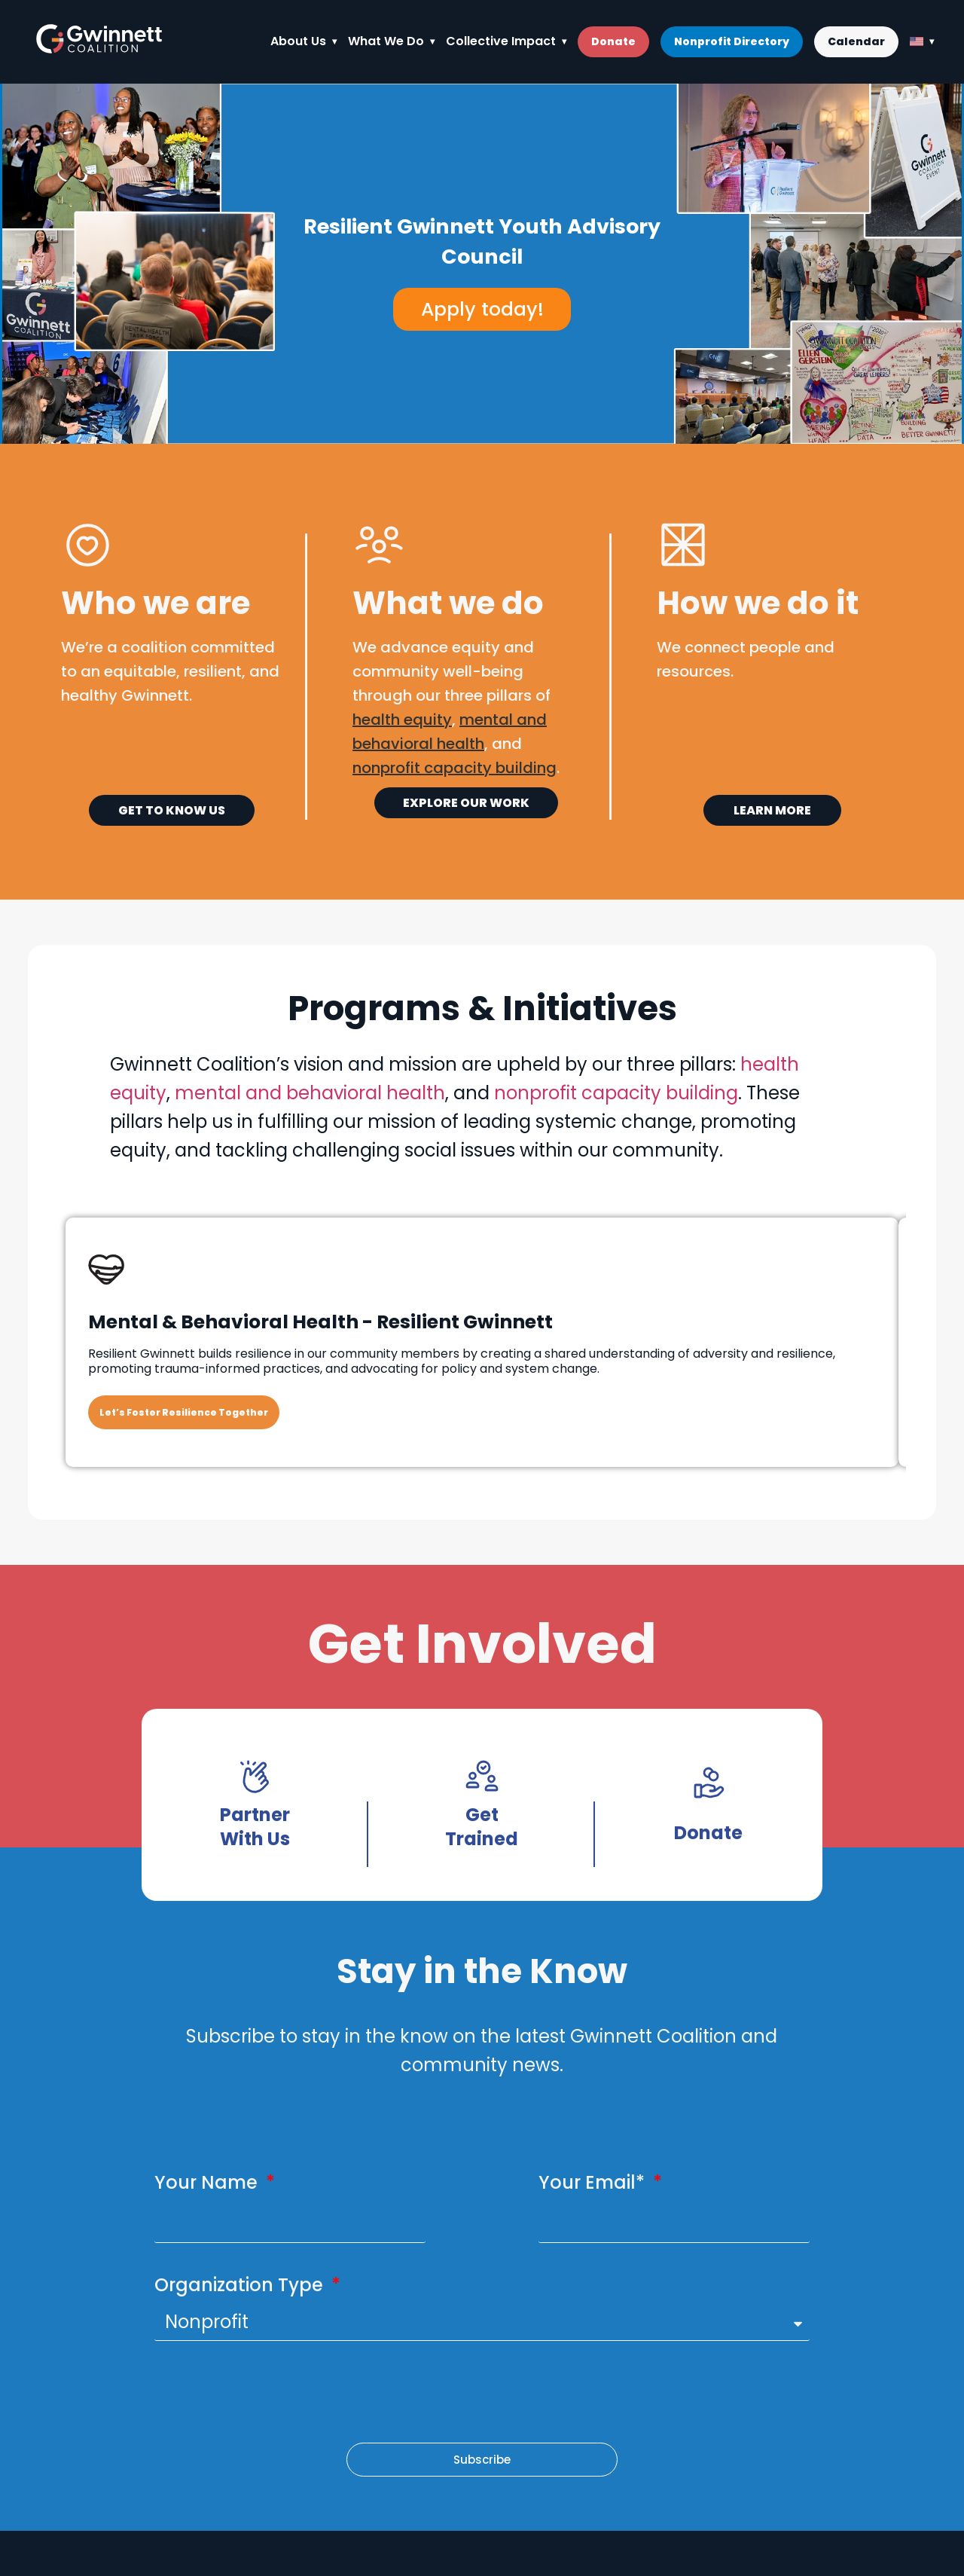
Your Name (208, 2182)
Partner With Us (255, 1827)
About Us (298, 41)
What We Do (386, 41)
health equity (402, 719)
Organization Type (241, 2284)
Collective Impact (501, 41)
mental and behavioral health (310, 1092)
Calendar (856, 41)
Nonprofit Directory (731, 41)
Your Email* (593, 2182)
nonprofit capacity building (616, 1092)
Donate (613, 41)
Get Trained (481, 1827)
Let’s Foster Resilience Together (183, 1412)
